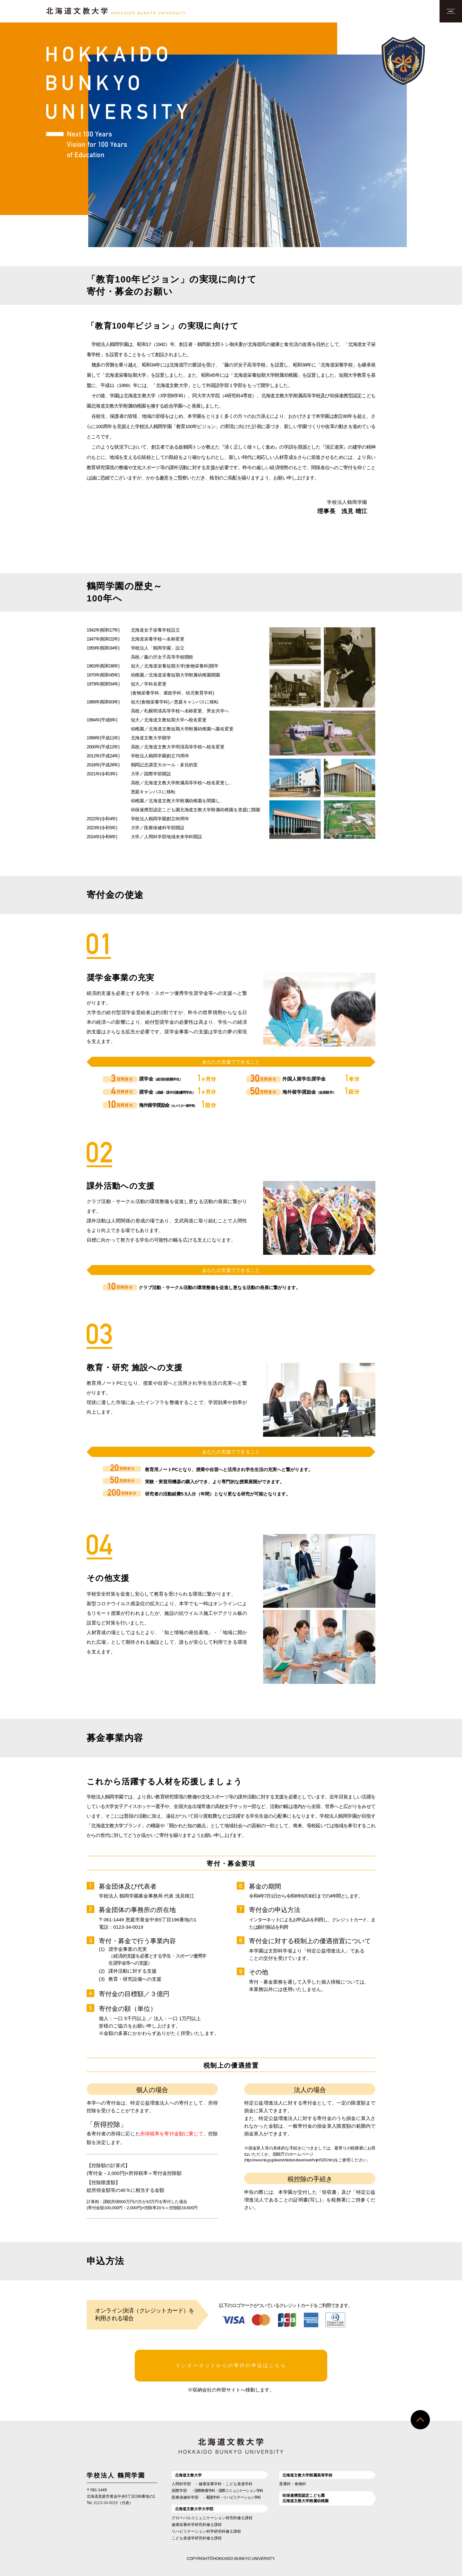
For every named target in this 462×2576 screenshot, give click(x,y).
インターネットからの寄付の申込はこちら (231, 2364)
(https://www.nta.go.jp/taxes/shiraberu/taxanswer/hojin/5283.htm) (289, 2160)
